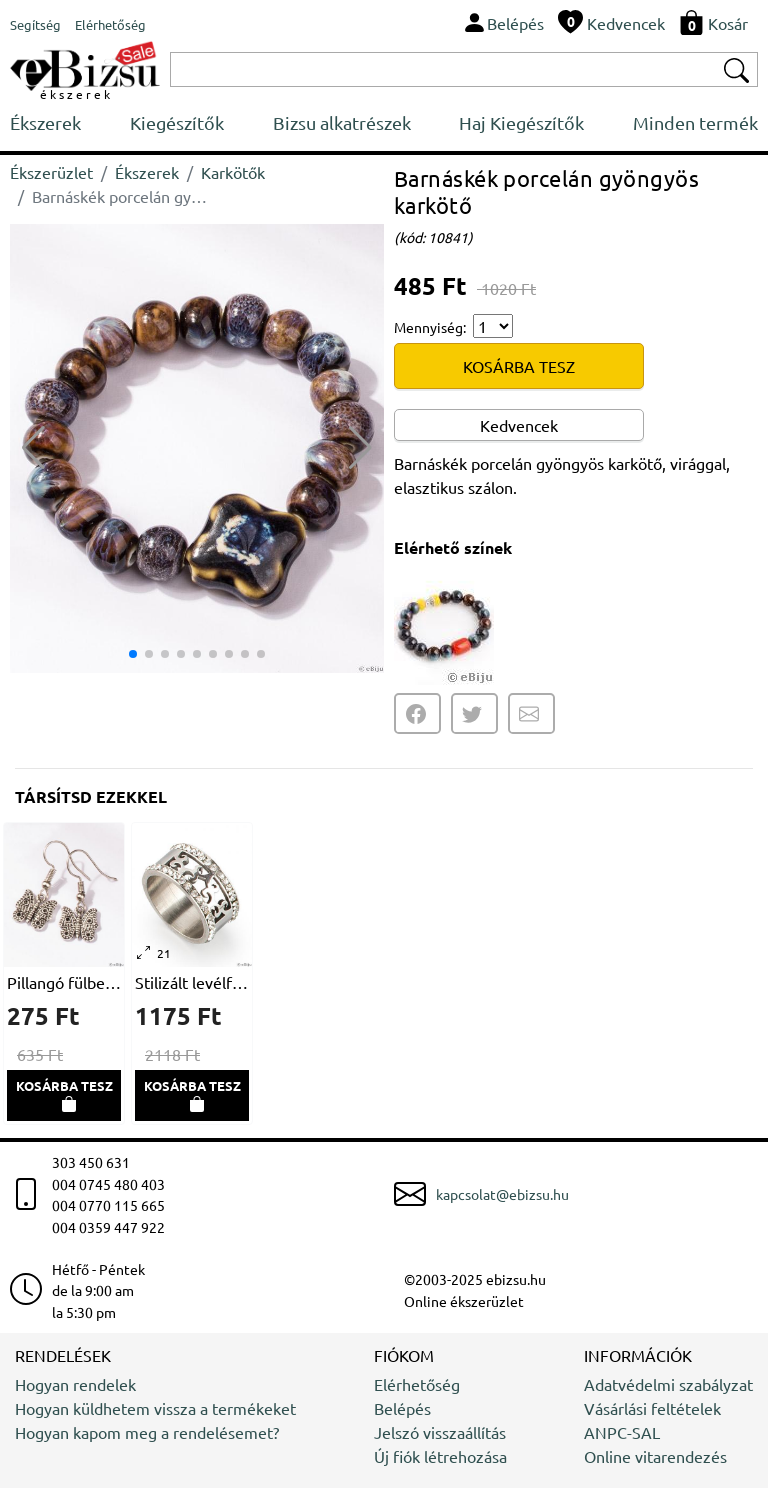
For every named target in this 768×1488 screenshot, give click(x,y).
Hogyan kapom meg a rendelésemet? (147, 1432)
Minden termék (695, 122)
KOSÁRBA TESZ (519, 366)
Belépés (402, 1408)
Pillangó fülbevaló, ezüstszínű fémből (64, 982)
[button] (360, 448)
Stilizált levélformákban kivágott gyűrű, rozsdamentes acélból (192, 982)
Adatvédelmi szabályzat (668, 1384)
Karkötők (233, 172)
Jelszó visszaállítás (440, 1432)
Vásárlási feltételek (652, 1408)
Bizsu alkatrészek (342, 122)
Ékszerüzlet (51, 172)
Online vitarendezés (655, 1456)
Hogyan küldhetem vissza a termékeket (155, 1408)
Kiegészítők (177, 122)
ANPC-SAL (622, 1432)
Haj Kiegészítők (521, 122)
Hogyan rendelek (75, 1384)
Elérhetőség (417, 1384)
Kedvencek (519, 425)
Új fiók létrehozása (440, 1456)
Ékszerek (45, 122)
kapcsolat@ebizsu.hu (502, 1194)
